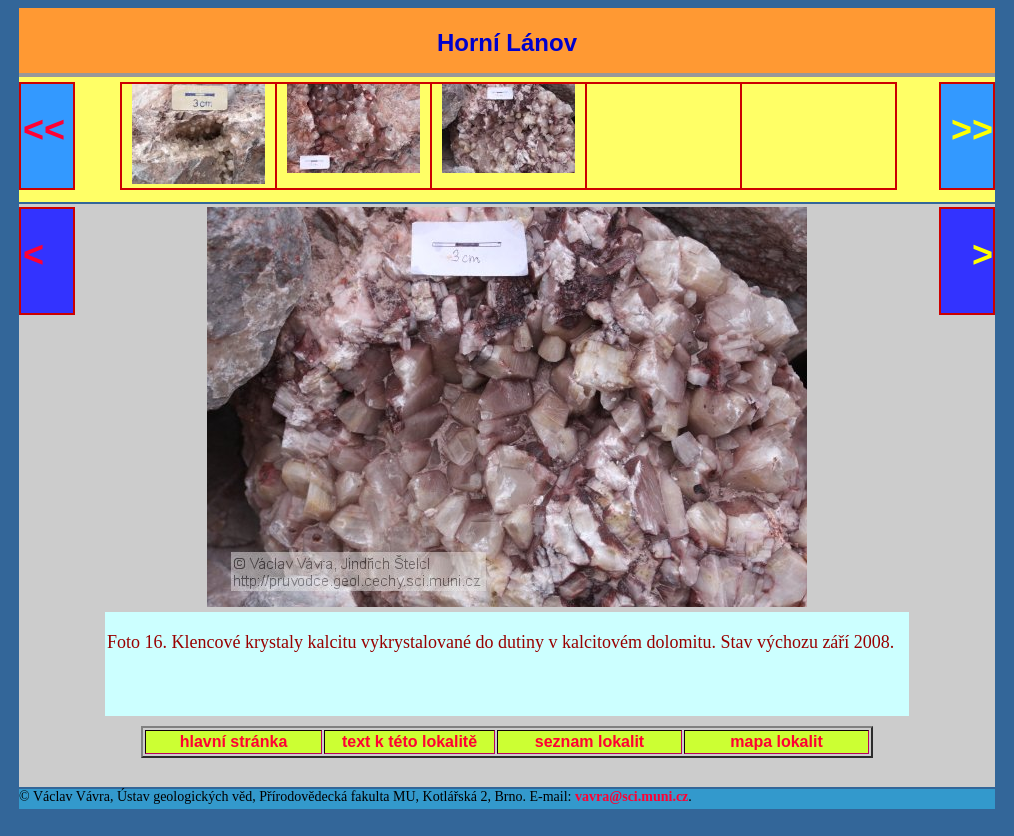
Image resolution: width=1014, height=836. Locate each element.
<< (44, 129)
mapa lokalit (776, 741)
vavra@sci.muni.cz (631, 796)
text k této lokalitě (409, 741)
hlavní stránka (234, 741)
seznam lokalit (589, 741)
